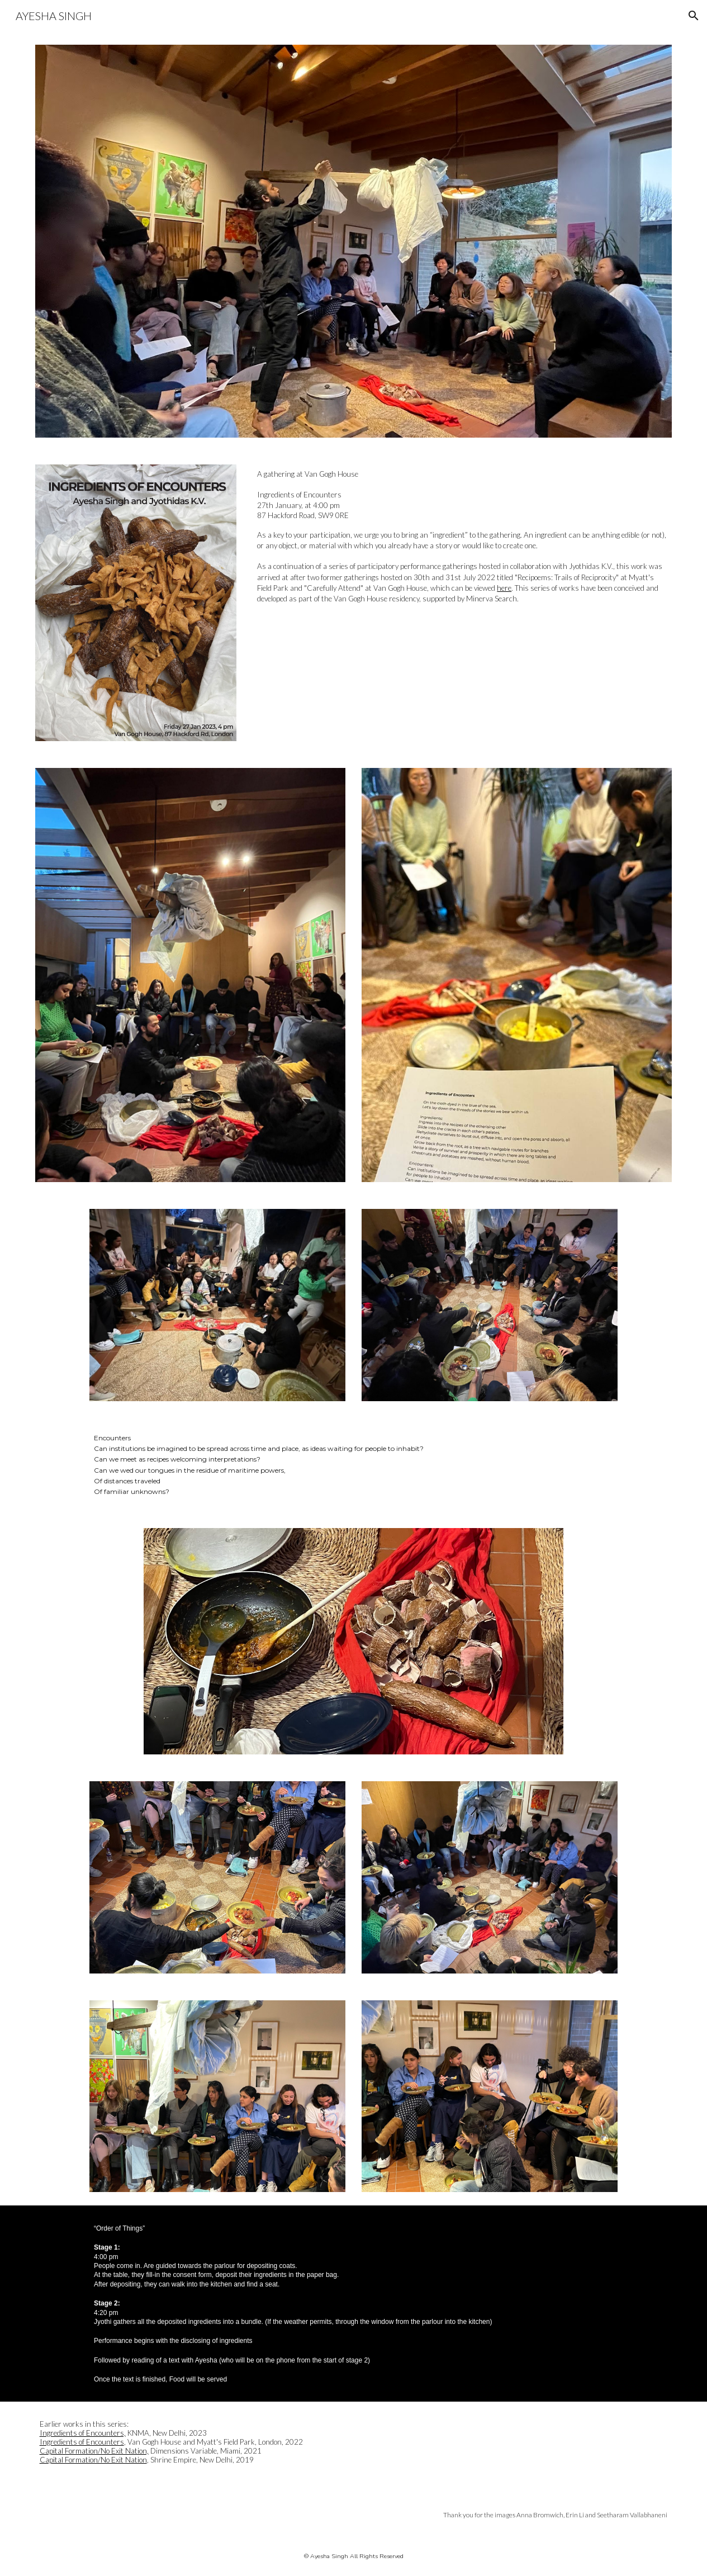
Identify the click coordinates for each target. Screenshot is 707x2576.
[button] (693, 15)
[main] (462, 536)
